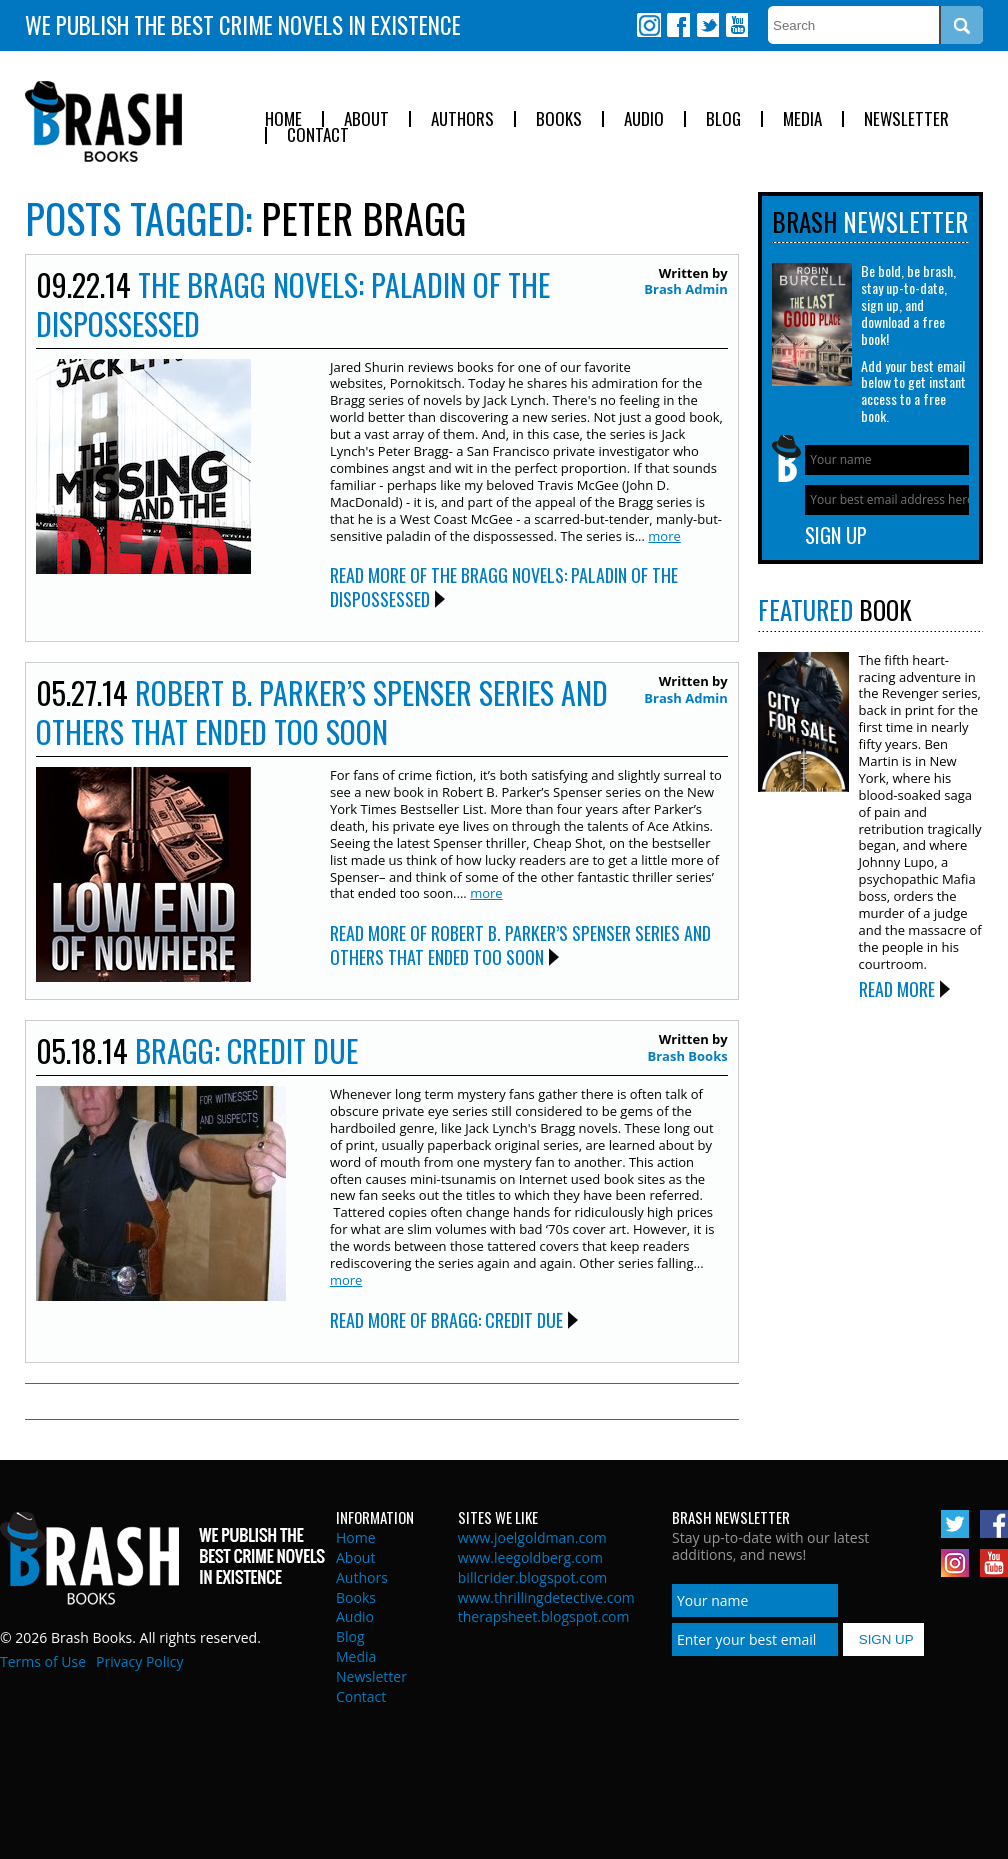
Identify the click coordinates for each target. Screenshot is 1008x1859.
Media (802, 119)
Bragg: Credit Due (246, 1050)
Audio (644, 119)
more (664, 536)
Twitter (707, 25)
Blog (723, 119)
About (366, 119)
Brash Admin (685, 289)
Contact (318, 135)
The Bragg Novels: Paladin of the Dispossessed (293, 304)
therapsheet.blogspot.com (544, 1616)
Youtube (736, 25)
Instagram (649, 25)
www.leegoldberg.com (530, 1557)
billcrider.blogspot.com (533, 1577)
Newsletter (906, 119)
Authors (462, 119)
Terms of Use (43, 1661)
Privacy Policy (139, 1661)
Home (283, 119)
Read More (897, 989)
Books (559, 119)
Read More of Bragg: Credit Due (446, 1320)
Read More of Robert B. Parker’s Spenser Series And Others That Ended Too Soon (520, 944)
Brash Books (103, 121)
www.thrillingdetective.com (546, 1597)
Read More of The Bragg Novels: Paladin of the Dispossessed (504, 586)
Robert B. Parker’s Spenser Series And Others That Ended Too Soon (322, 712)
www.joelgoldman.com (532, 1537)
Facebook (678, 25)
